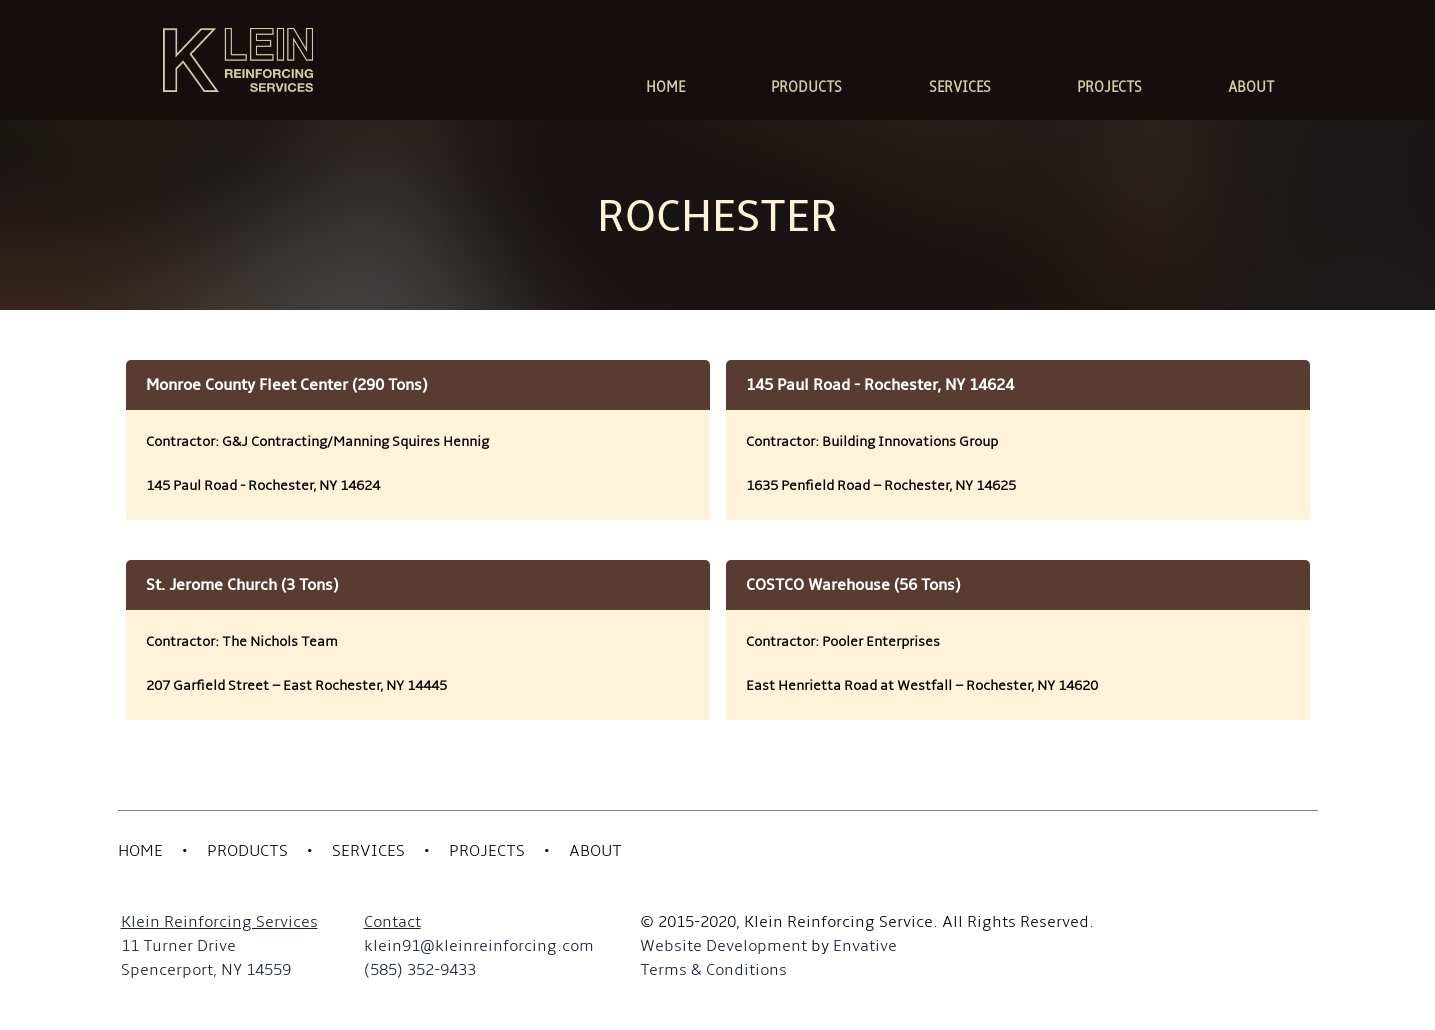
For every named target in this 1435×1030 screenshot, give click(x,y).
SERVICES (960, 87)
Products (247, 851)
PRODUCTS (806, 87)
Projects (487, 851)
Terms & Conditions (713, 970)
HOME (665, 87)
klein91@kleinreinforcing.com (479, 946)
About (595, 851)
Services (368, 851)
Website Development (723, 946)
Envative (865, 946)
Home (140, 851)
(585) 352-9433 (420, 970)
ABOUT (1251, 87)
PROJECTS (1109, 87)
